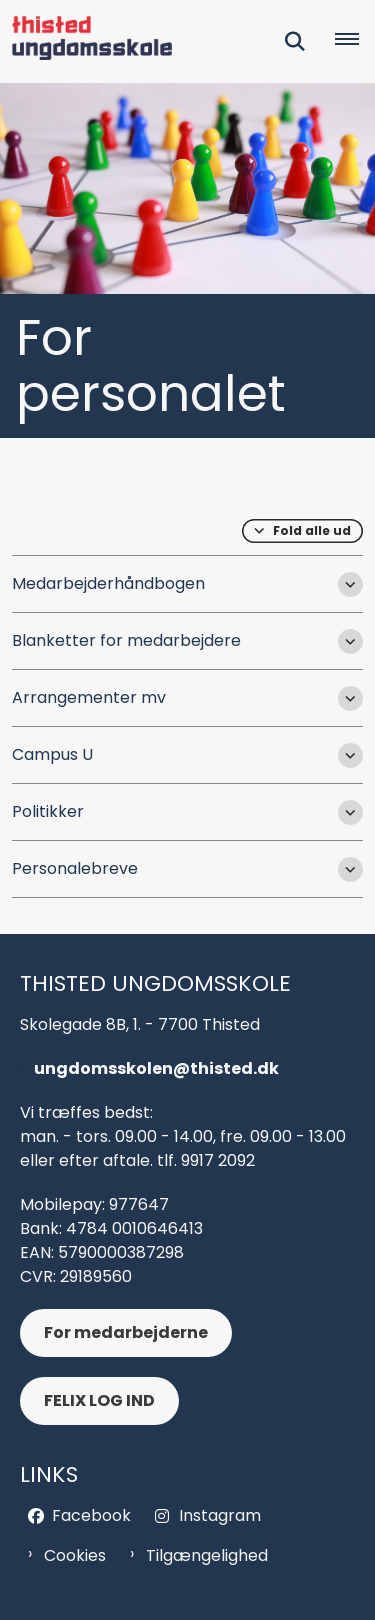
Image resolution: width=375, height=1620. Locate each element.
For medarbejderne (126, 1332)
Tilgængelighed (207, 1555)
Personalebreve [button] (75, 868)
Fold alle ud (312, 530)
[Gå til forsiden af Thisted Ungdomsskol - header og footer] (86, 41)
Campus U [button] (52, 754)
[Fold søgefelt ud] (295, 42)
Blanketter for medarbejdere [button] (126, 640)
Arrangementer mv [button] (89, 697)
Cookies (75, 1555)
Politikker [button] (48, 811)
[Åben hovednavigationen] (355, 42)
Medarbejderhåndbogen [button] (108, 583)
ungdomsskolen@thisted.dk (156, 1068)
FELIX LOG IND (99, 1400)
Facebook (91, 1515)
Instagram (220, 1515)
